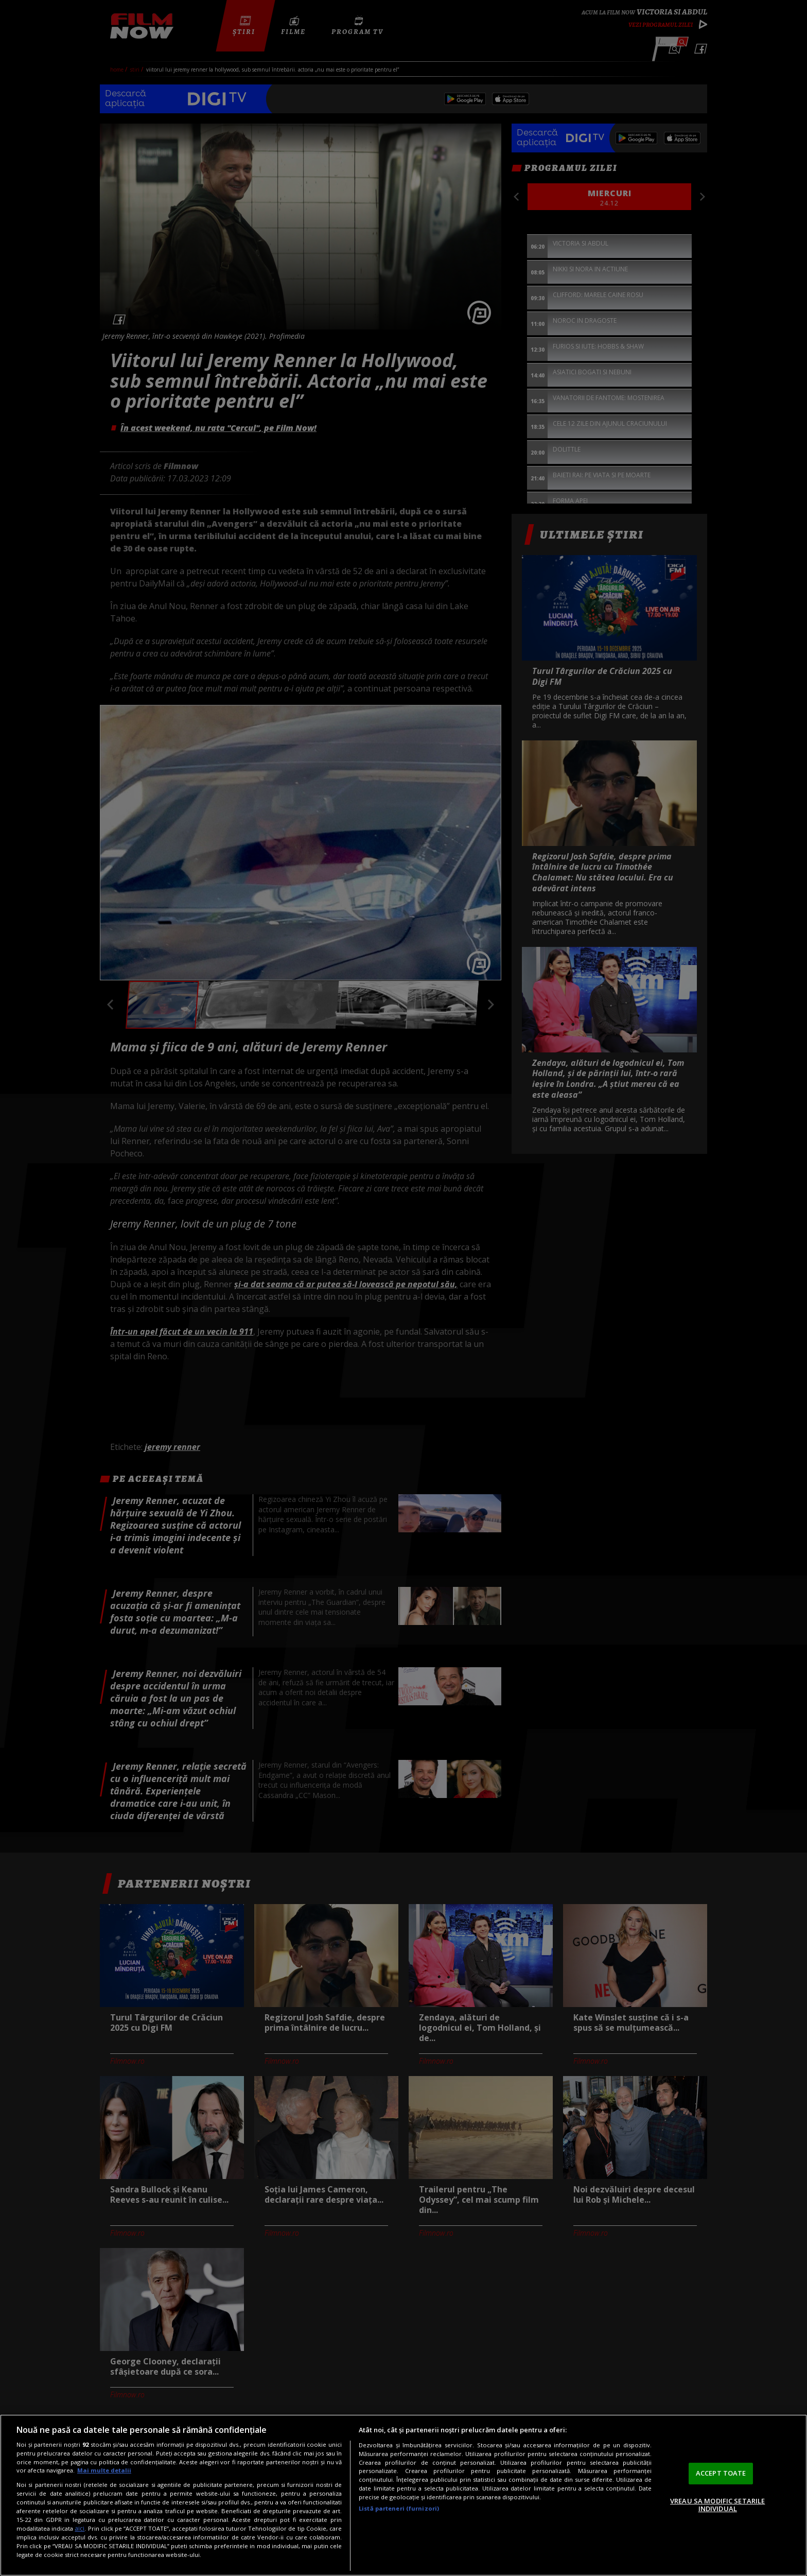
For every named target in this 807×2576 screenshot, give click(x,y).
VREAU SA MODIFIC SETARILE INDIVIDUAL (717, 2505)
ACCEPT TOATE (721, 2473)
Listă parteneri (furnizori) (399, 2508)
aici (79, 2528)
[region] (403, 2495)
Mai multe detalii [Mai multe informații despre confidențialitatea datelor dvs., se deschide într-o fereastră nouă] (104, 2470)
